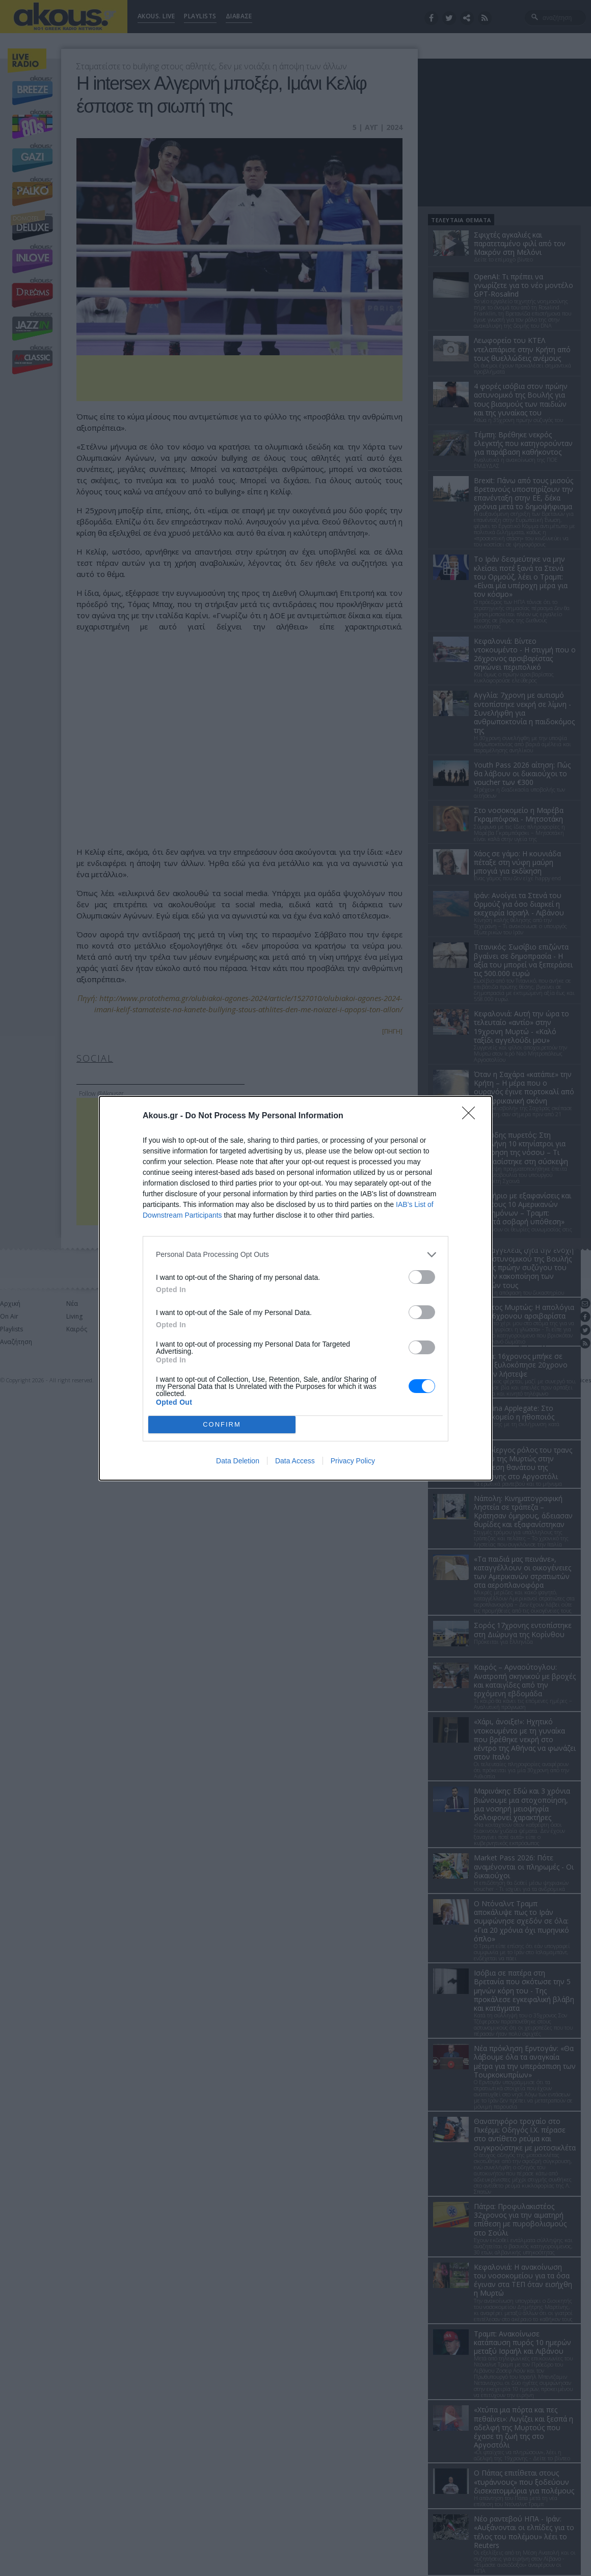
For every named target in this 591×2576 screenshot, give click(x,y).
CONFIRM (222, 1424)
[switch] (422, 1277)
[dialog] (295, 1288)
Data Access (295, 1461)
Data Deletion (237, 1461)
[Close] (471, 1116)
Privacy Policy (353, 1461)
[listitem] (295, 1254)
